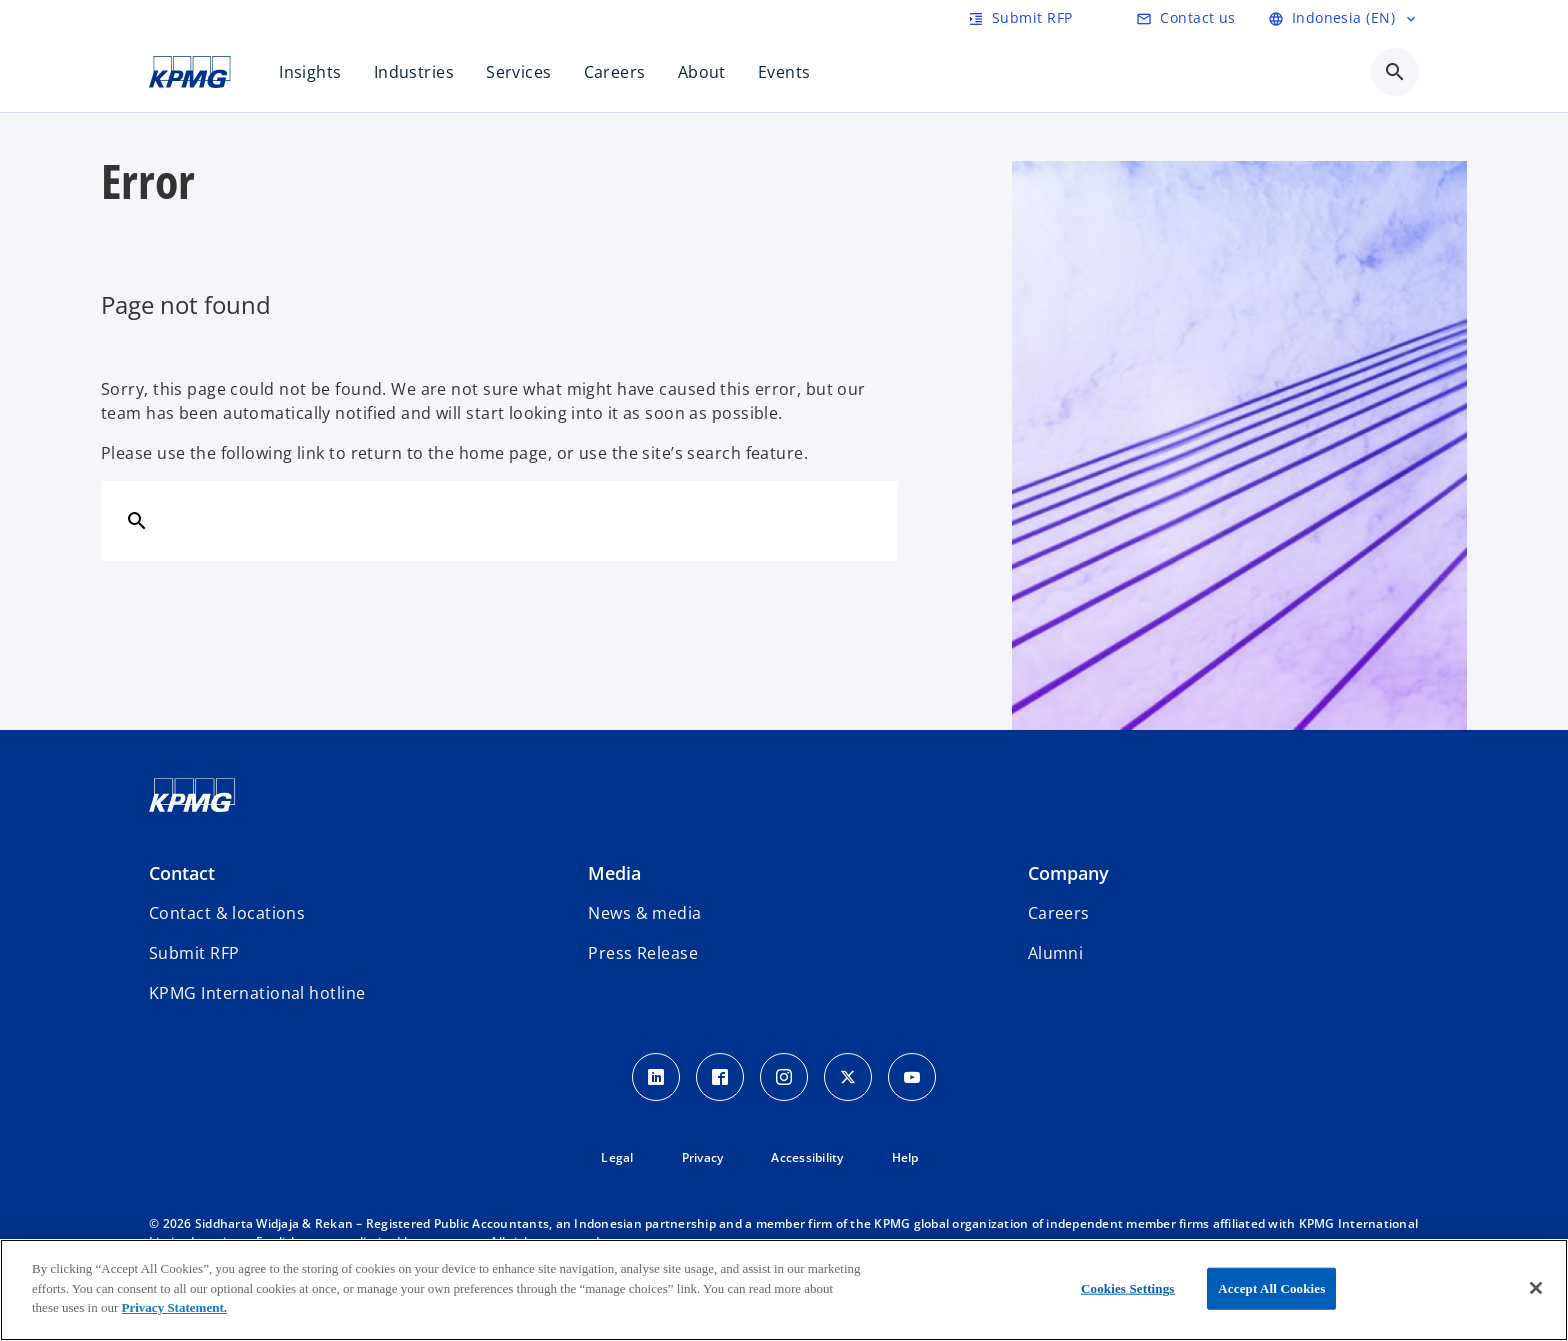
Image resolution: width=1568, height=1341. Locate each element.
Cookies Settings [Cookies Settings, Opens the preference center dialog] (1127, 1288)
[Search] (137, 520)
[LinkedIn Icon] (656, 1077)
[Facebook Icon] (720, 1077)
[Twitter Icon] (848, 1077)
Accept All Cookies (1271, 1288)
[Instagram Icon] (784, 1077)
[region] (784, 1290)
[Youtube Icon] (912, 1077)
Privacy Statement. (174, 1307)
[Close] (1536, 1288)
